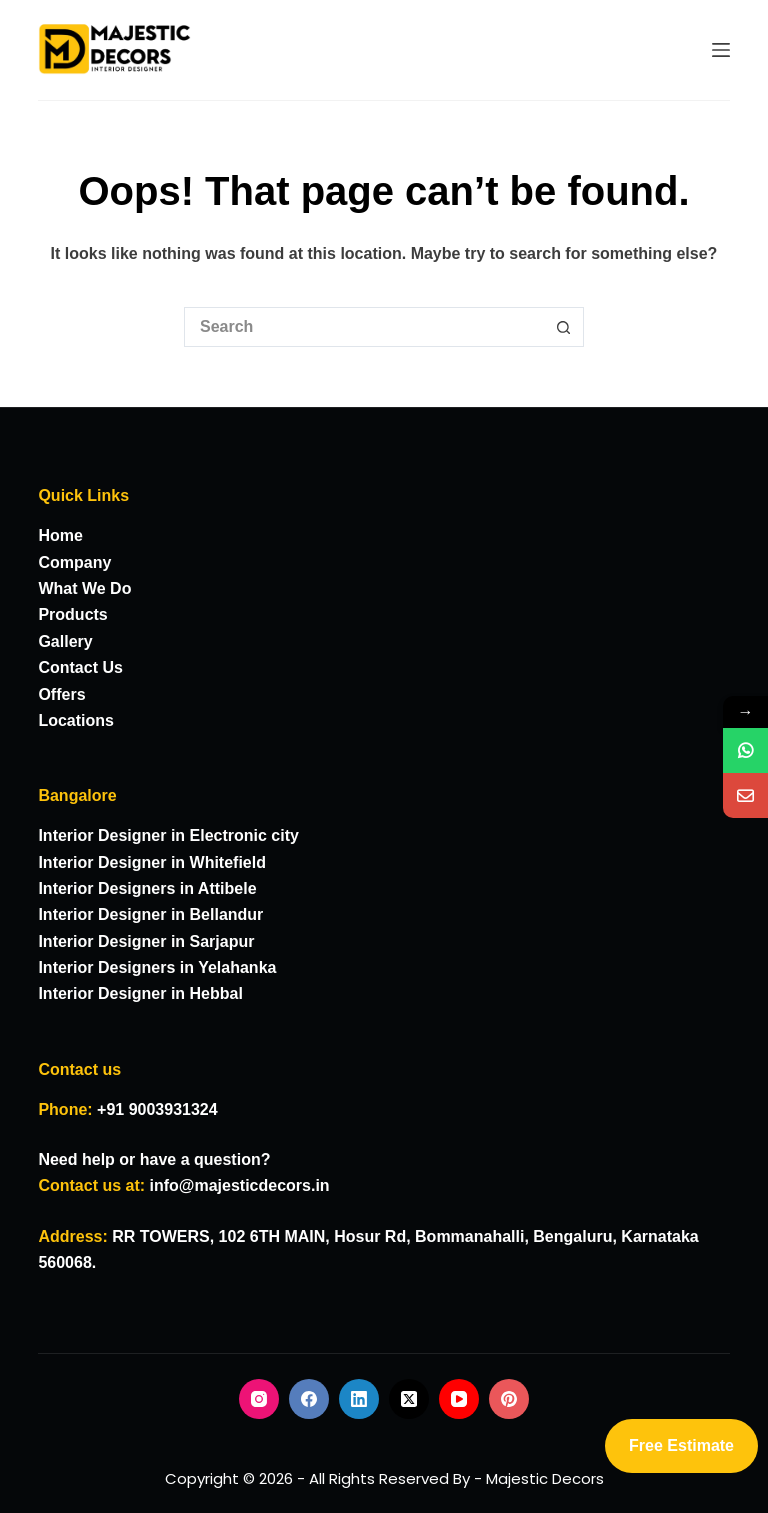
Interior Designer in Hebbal (140, 993)
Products (72, 614)
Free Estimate (681, 1445)
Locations (76, 720)
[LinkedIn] (359, 1399)
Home (60, 535)
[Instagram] (259, 1399)
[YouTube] (459, 1399)
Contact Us (80, 667)
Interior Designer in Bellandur (150, 914)
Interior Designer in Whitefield (152, 862)
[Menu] (721, 50)
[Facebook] (309, 1399)
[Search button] (564, 327)
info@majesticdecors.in (240, 1185)
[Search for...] (364, 327)
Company (74, 562)
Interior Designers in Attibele (147, 888)
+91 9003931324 (157, 1109)
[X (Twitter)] (409, 1399)
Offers (61, 694)
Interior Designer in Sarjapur (146, 941)
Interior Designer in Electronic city (168, 835)
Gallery (65, 641)
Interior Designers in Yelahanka (157, 967)
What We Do (84, 588)
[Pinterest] (509, 1399)
